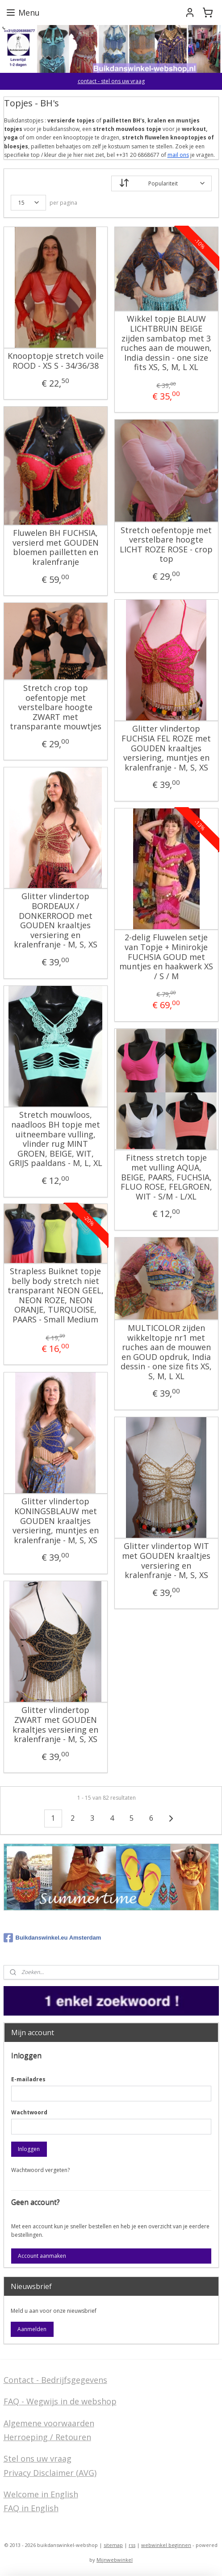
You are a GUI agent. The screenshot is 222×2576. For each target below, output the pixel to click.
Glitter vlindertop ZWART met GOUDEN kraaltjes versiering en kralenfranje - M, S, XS (55, 1724)
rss (132, 2545)
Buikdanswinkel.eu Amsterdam (52, 1937)
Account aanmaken (42, 2256)
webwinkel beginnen (166, 2545)
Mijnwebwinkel (114, 2559)
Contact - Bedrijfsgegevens (55, 2379)
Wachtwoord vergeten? (40, 2170)
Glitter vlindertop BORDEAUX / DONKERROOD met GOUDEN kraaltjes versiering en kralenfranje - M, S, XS (55, 921)
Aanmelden (31, 2329)
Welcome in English (41, 2494)
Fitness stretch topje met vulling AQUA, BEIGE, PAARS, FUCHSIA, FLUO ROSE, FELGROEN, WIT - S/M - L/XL (166, 1177)
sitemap (113, 2545)
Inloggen (29, 2149)
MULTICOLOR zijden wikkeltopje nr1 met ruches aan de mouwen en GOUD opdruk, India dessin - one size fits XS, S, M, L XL (166, 1352)
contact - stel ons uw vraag (111, 81)
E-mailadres (28, 2079)
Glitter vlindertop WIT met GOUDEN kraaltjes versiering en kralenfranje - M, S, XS (166, 1560)
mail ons (178, 154)
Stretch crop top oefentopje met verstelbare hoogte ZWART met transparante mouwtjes (55, 707)
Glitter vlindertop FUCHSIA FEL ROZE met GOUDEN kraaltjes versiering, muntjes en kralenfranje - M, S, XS (166, 748)
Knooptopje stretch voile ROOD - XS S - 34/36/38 (56, 360)
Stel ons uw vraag (37, 2458)
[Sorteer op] (161, 183)
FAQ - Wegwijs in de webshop (60, 2401)
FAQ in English (31, 2508)
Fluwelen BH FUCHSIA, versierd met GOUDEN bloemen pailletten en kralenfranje (56, 547)
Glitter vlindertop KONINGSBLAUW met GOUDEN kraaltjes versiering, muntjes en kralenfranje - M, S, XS (56, 1521)
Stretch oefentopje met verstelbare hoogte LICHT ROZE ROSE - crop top (166, 544)
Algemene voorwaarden (49, 2423)
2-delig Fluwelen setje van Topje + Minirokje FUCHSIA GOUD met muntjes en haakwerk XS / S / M (166, 957)
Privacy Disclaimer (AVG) (50, 2472)
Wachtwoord (29, 2112)
